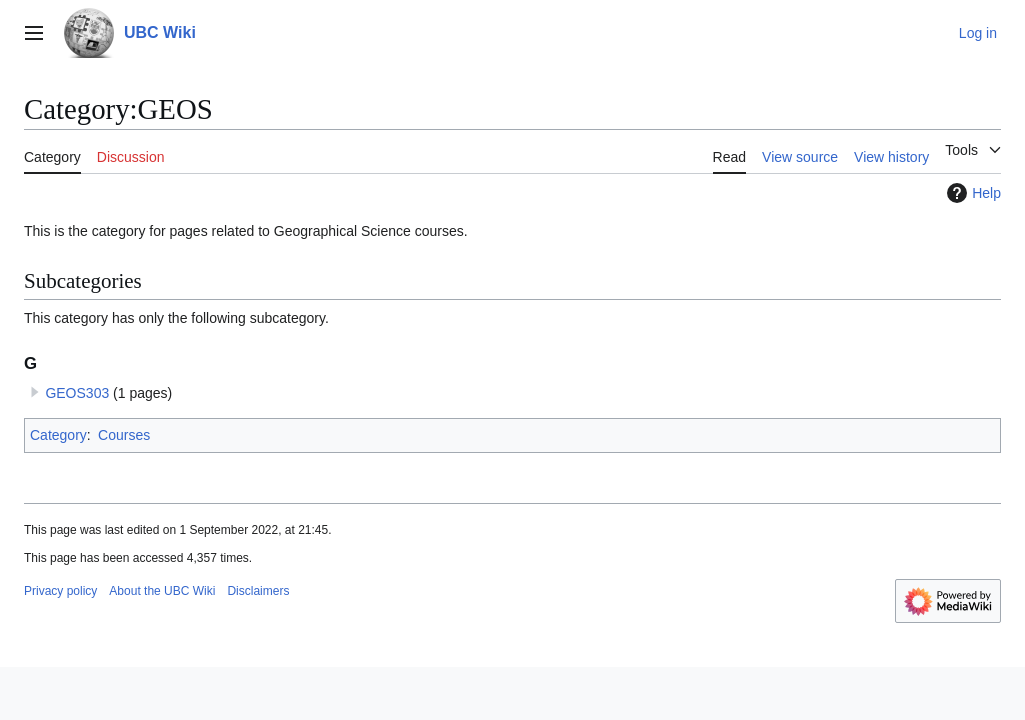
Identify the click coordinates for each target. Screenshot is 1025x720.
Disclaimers (258, 591)
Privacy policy (60, 591)
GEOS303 (77, 393)
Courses (124, 435)
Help (971, 193)
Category (58, 435)
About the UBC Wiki (162, 591)
